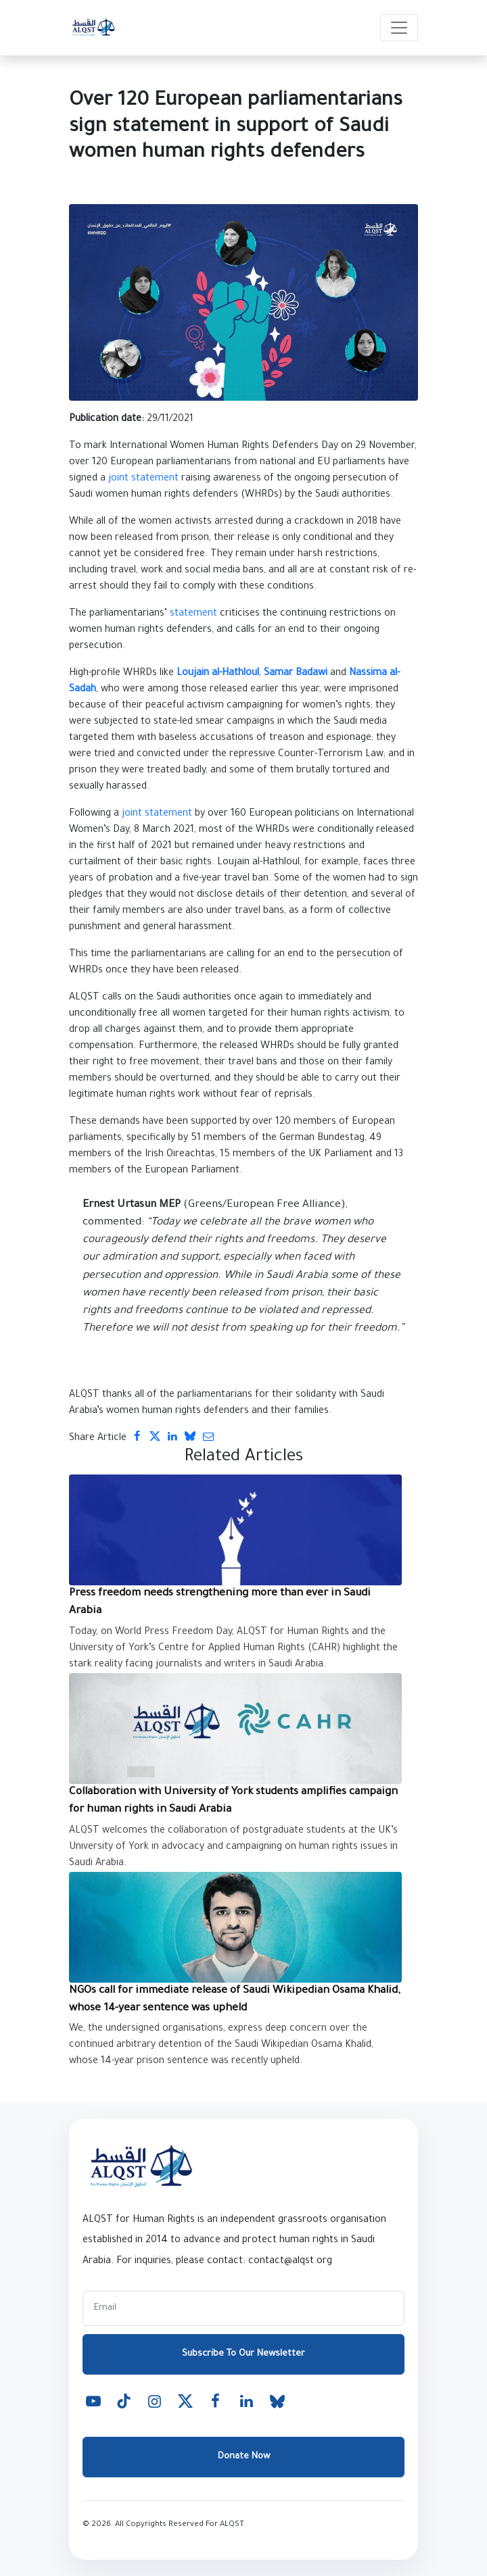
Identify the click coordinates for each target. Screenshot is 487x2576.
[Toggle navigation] (399, 27)
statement (193, 614)
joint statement (143, 479)
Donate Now (244, 2457)
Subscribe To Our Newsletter (243, 2354)
